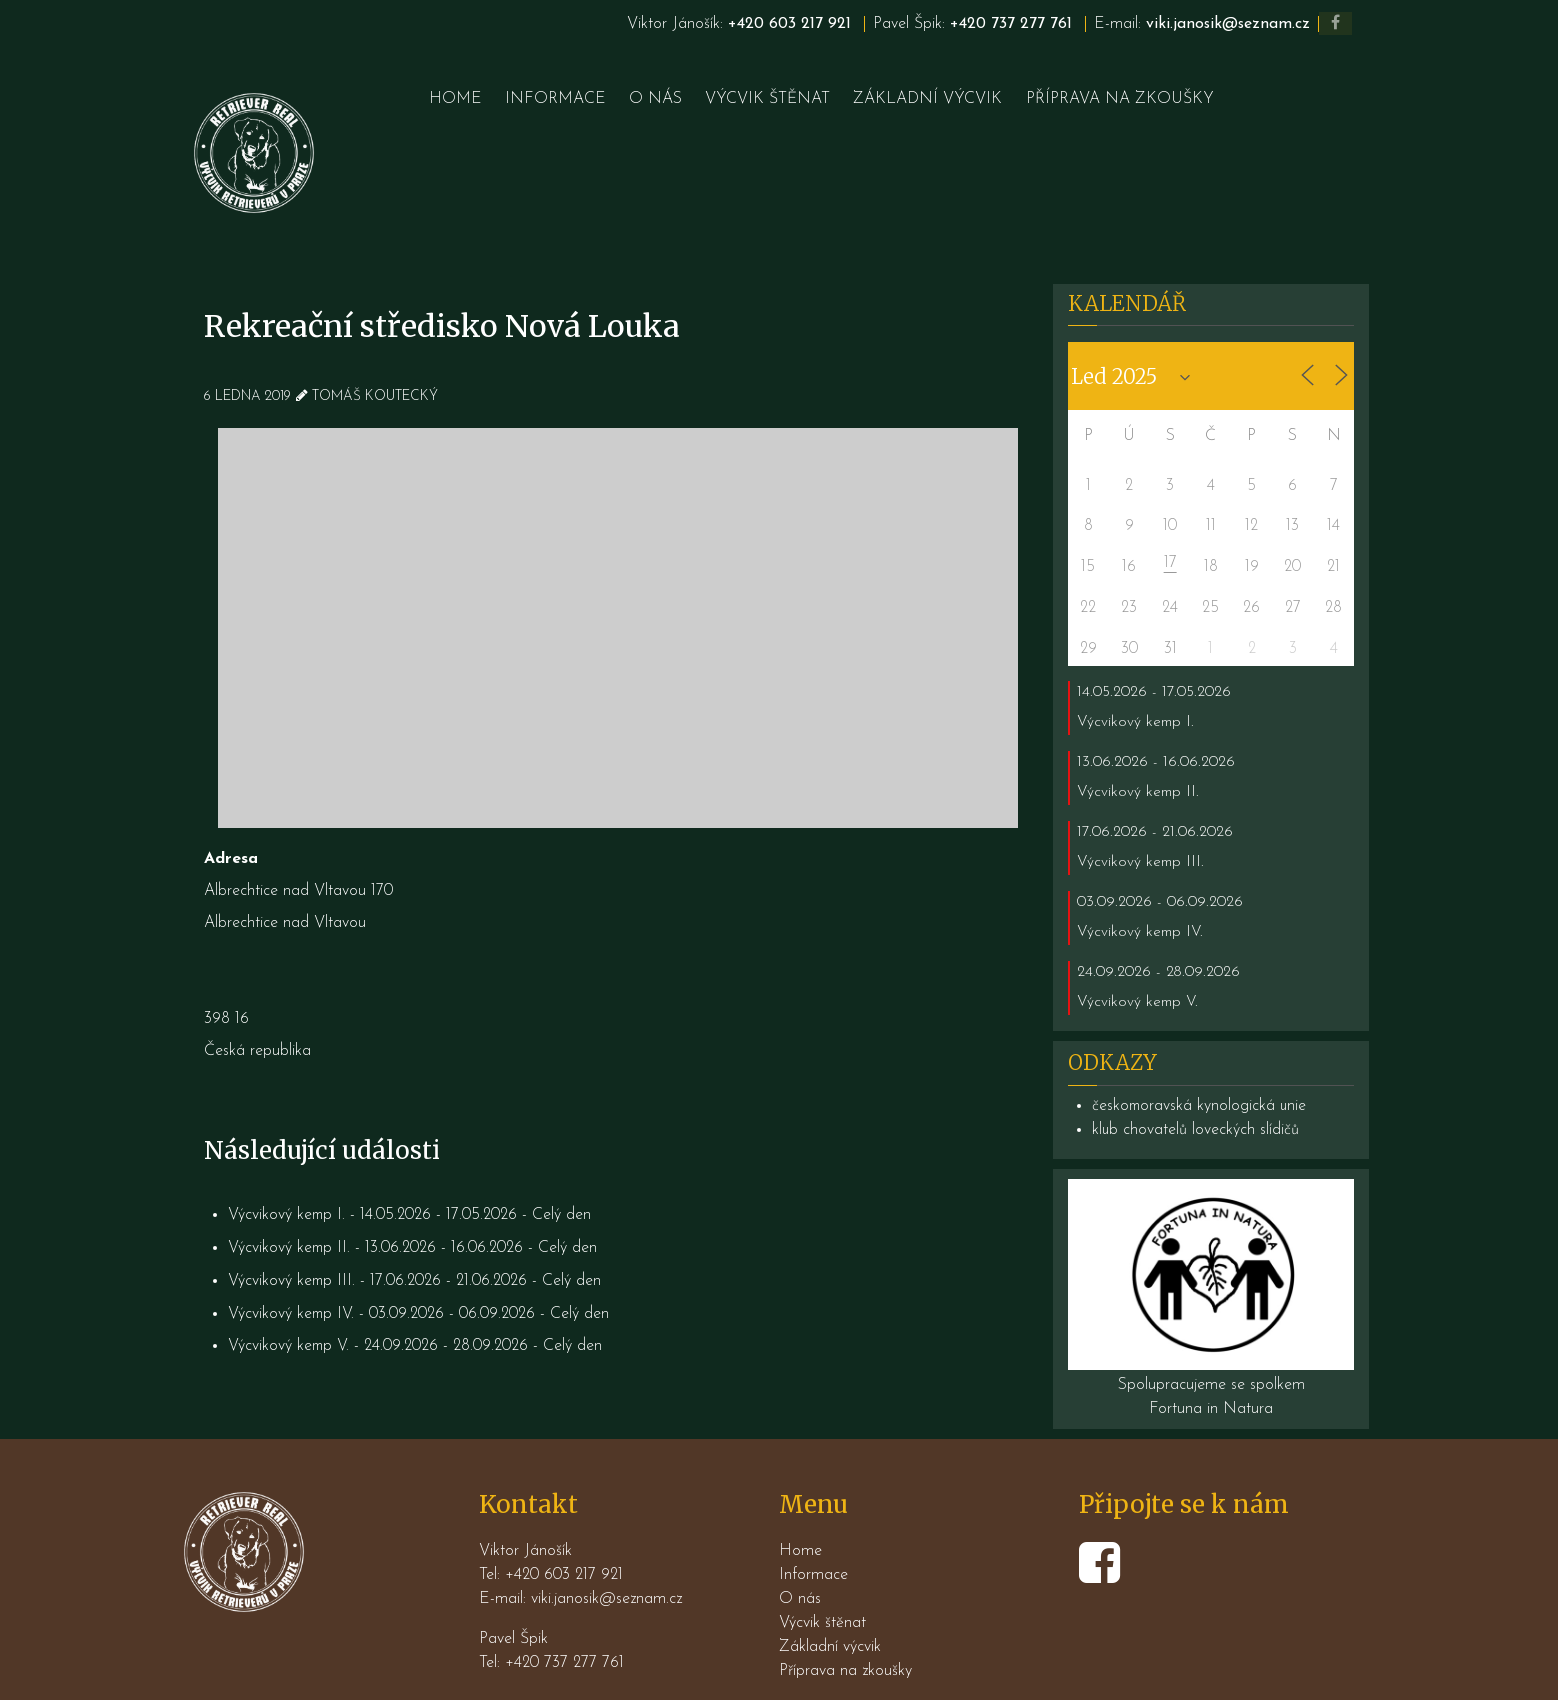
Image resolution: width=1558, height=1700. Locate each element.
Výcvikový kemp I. (287, 1170)
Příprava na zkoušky (845, 1624)
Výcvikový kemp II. (290, 1202)
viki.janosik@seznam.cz (1226, 24)
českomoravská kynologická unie (1200, 1060)
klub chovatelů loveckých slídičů (1196, 1084)
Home (800, 1504)
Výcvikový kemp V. (289, 1298)
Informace (813, 1528)
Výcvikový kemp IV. (292, 1266)
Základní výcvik (830, 1600)
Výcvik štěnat (822, 1576)
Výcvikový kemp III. (292, 1234)
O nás (800, 1552)
